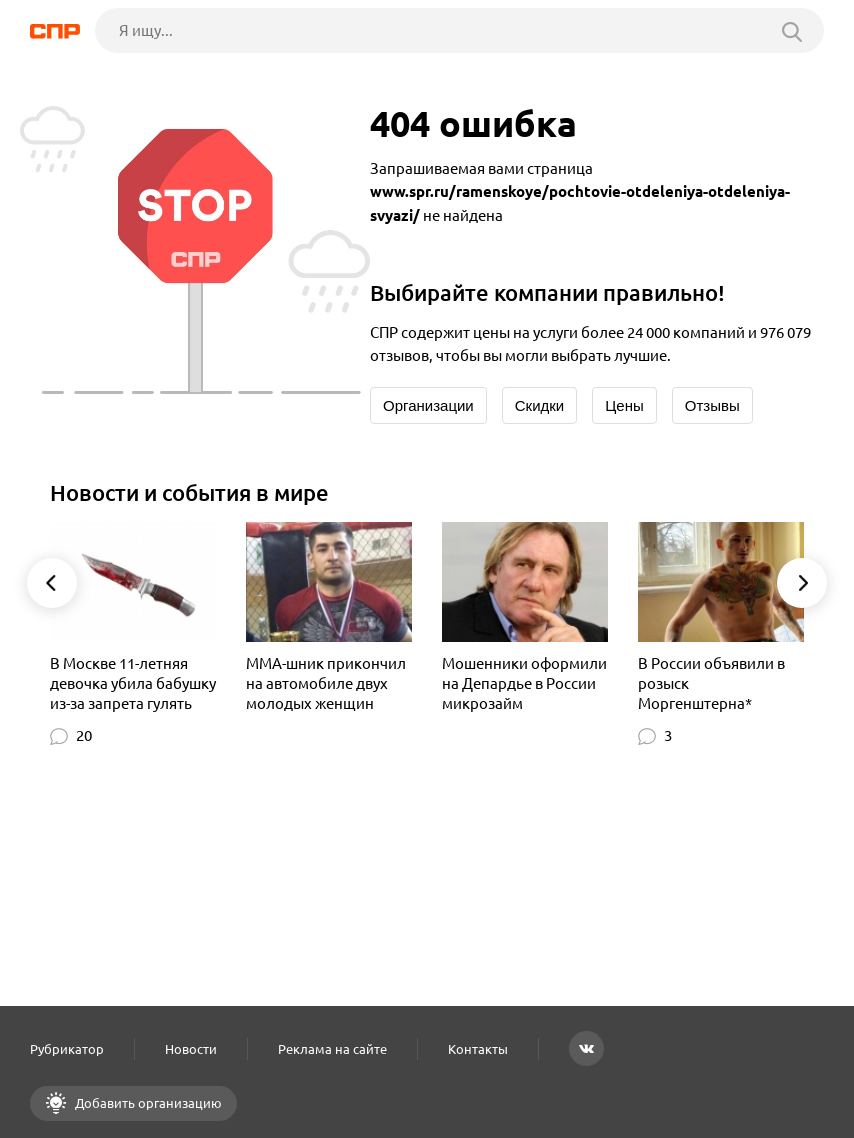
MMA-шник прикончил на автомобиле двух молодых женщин (326, 683)
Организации (428, 405)
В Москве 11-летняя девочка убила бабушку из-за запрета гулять (133, 683)
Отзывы (712, 405)
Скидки (539, 405)
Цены (624, 405)
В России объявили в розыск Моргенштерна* (711, 683)
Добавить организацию (147, 1103)
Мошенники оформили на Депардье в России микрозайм (524, 683)
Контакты (478, 1049)
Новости (191, 1049)
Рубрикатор (67, 1049)
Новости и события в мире (189, 492)
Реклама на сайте (332, 1049)
